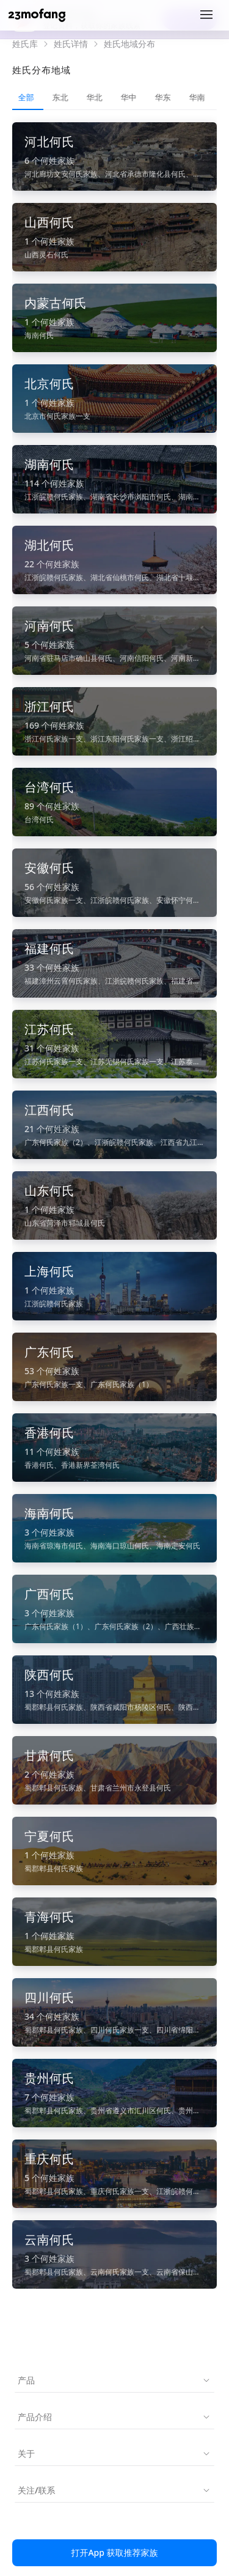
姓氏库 (25, 44)
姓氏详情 (71, 44)
